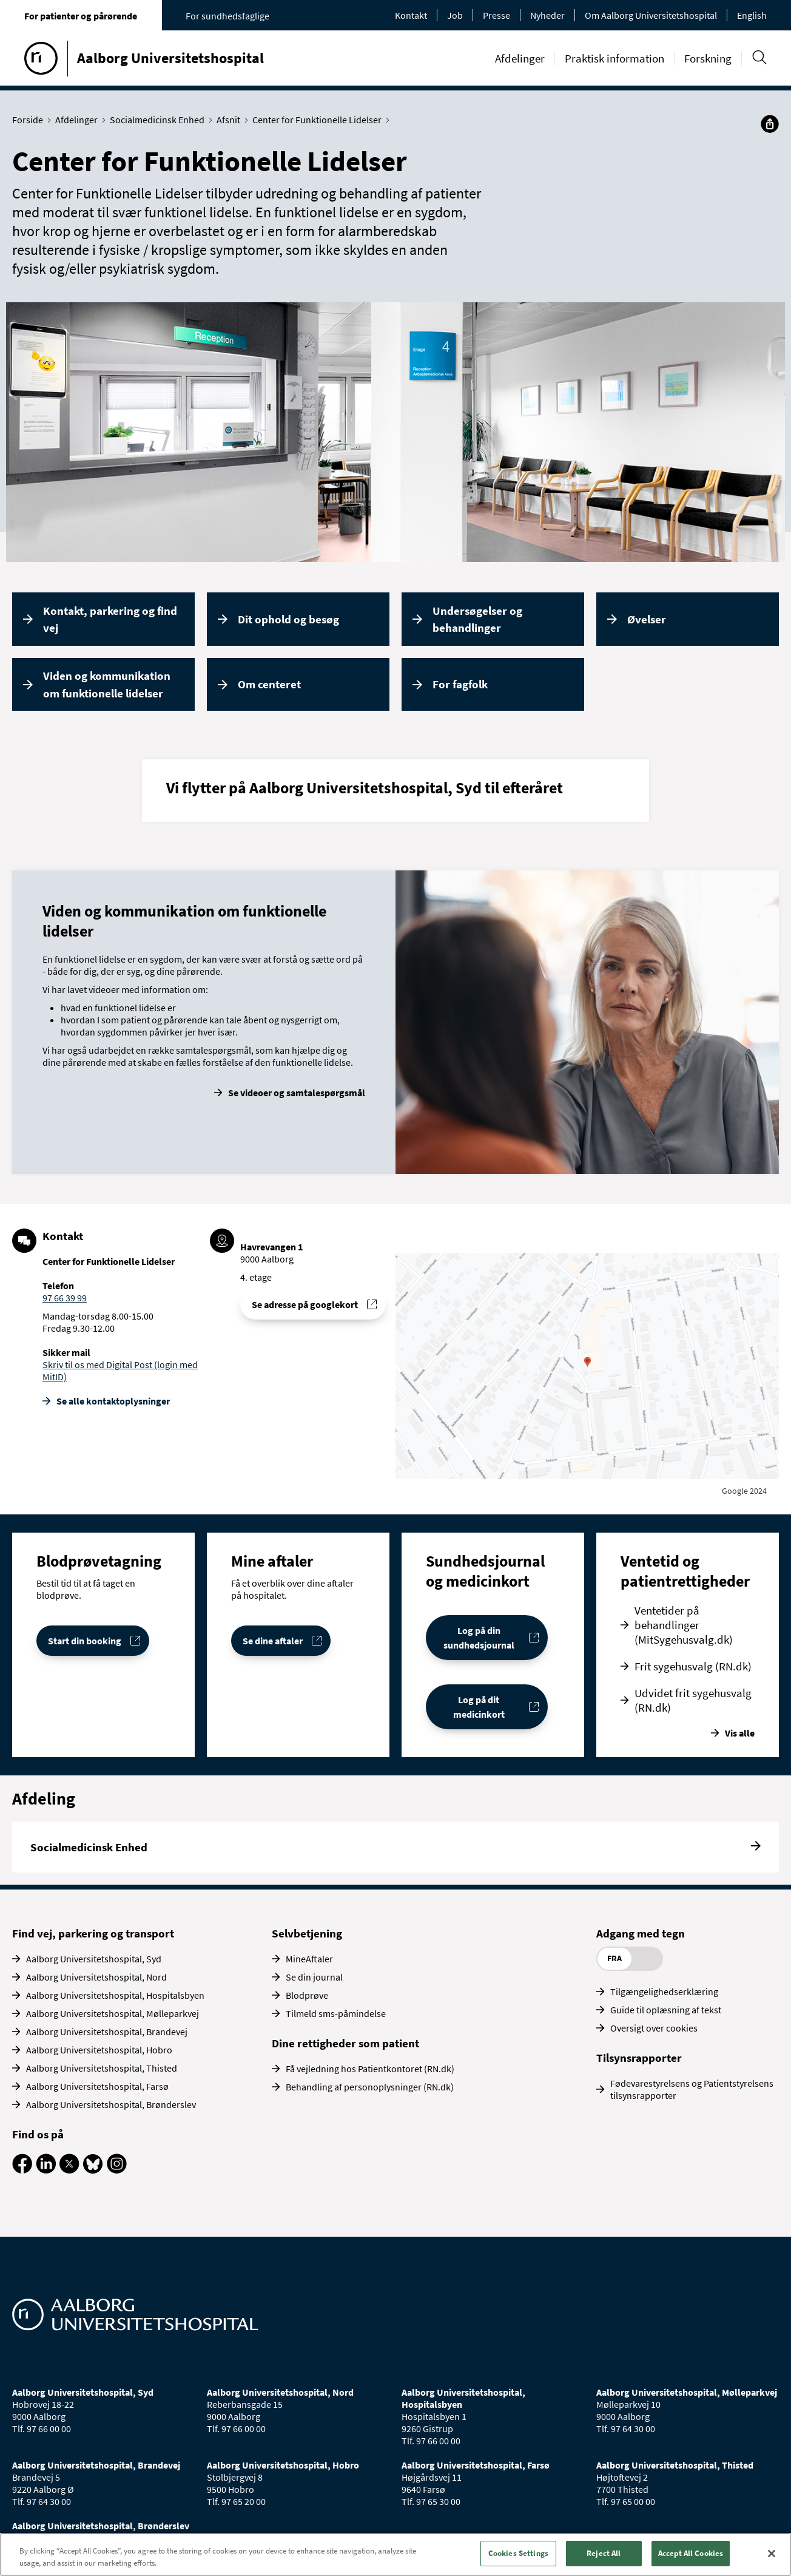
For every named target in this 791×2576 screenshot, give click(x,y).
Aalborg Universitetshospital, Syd (93, 1959)
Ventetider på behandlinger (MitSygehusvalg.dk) (683, 1625)
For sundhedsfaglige (227, 16)
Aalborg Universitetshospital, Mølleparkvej (112, 2013)
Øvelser (646, 619)
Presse (496, 15)
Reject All (604, 2553)
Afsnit (231, 119)
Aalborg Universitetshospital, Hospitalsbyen (115, 1995)
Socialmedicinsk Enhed (160, 119)
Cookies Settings (518, 2553)
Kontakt (411, 15)
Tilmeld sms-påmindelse (336, 2013)
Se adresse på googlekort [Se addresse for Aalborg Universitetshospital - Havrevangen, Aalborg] (305, 1304)
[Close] (771, 2553)
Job (455, 15)
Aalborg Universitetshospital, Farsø (97, 2086)
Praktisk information (614, 58)
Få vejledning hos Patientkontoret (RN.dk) (370, 2068)
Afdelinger (520, 58)
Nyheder (547, 15)
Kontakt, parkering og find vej (110, 619)
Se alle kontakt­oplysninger (113, 1401)
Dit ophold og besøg (288, 619)
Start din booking (84, 1641)
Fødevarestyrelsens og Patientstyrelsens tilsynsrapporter (691, 2089)
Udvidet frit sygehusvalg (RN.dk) (693, 1700)
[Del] (770, 124)
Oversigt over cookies (654, 2028)
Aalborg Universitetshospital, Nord (96, 1977)
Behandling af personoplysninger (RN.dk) (370, 2087)
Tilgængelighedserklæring (664, 1991)
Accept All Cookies (690, 2553)
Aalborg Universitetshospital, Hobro (99, 2050)
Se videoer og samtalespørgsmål (296, 1092)
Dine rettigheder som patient (345, 2043)
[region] (395, 2554)
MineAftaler (309, 1959)
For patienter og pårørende (80, 16)
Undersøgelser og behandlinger (477, 619)
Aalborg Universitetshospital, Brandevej (106, 2031)
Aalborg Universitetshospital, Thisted (101, 2068)
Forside (30, 119)
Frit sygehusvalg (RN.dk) (693, 1666)
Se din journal (314, 1977)
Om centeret (269, 684)
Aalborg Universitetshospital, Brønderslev (111, 2104)
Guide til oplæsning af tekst (665, 2010)
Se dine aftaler (273, 1641)
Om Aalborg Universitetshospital (651, 15)
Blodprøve (307, 1995)
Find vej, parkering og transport (93, 1933)
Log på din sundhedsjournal (478, 1637)
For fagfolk (460, 684)
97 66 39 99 (64, 1298)
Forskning (708, 58)
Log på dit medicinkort (479, 1706)
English (752, 15)
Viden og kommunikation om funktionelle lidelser (106, 684)
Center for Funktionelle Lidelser (319, 119)
